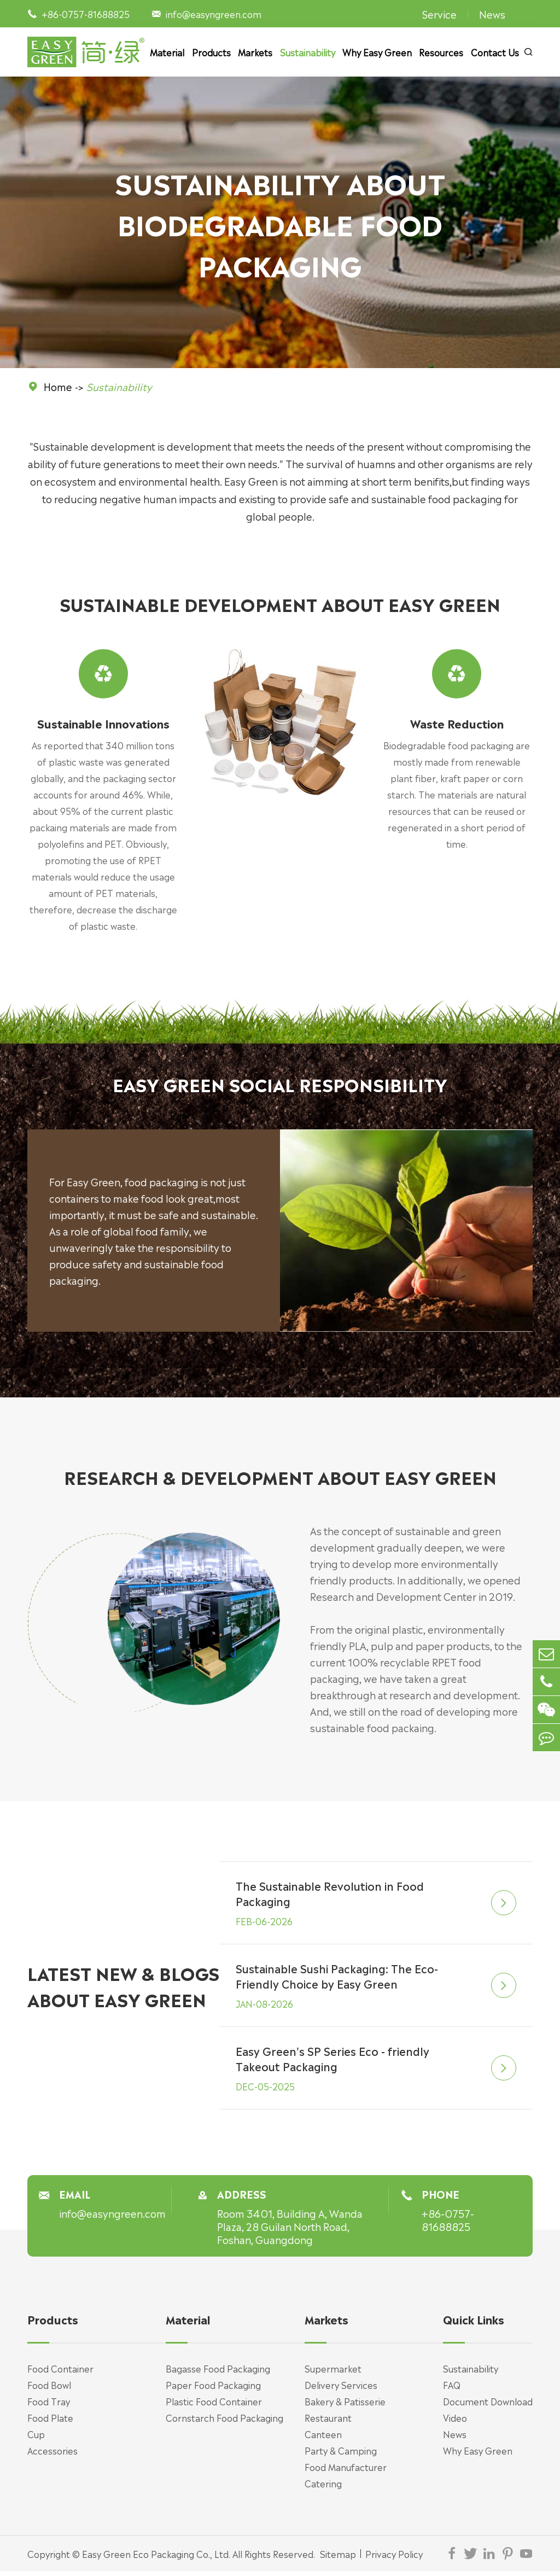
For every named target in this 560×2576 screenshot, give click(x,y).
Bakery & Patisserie (345, 2405)
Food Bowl (49, 2389)
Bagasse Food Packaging (218, 2373)
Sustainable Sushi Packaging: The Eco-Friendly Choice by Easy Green (338, 1981)
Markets (255, 52)
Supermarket (333, 2373)
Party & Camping (341, 2455)
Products (211, 52)
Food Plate (50, 2422)
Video (455, 2422)
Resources (441, 52)
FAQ (451, 2389)
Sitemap (338, 2558)
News (492, 14)
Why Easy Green (377, 52)
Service (439, 14)
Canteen (323, 2438)
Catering (323, 2488)
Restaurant (328, 2422)
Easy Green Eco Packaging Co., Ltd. (156, 2558)
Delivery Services (341, 2389)
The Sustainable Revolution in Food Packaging (331, 1898)
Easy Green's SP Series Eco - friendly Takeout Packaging (333, 2063)
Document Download (488, 2405)
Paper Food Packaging (213, 2389)
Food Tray (48, 2405)
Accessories (52, 2455)
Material (167, 52)
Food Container (60, 2373)
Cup (36, 2438)
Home (58, 386)
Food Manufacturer (346, 2471)
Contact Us (495, 52)
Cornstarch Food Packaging (224, 2422)
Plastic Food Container (214, 2405)
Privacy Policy (394, 2558)
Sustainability (307, 52)
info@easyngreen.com (213, 13)
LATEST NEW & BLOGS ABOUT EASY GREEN (122, 1990)
